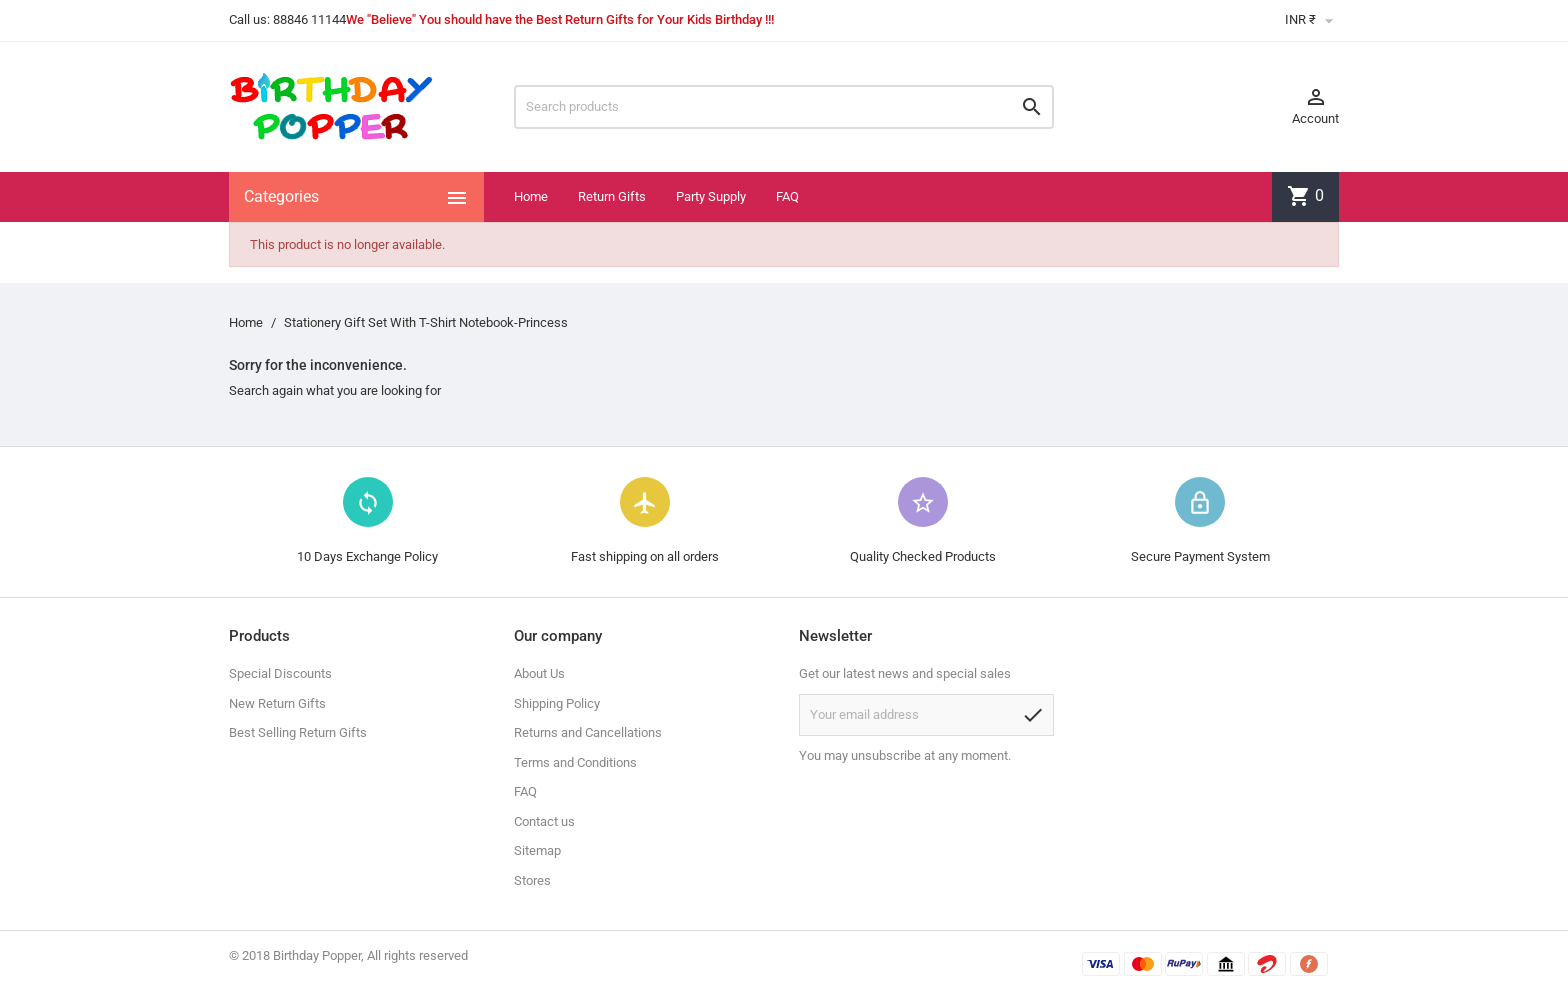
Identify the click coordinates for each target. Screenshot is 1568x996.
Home (531, 196)
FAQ (787, 196)
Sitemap (537, 850)
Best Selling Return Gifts (298, 732)
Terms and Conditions (575, 762)
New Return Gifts (277, 703)
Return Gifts (612, 196)
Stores (532, 880)
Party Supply (711, 196)
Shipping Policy (557, 703)
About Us (539, 673)
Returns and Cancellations (588, 732)
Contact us (544, 821)
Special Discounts (280, 673)
